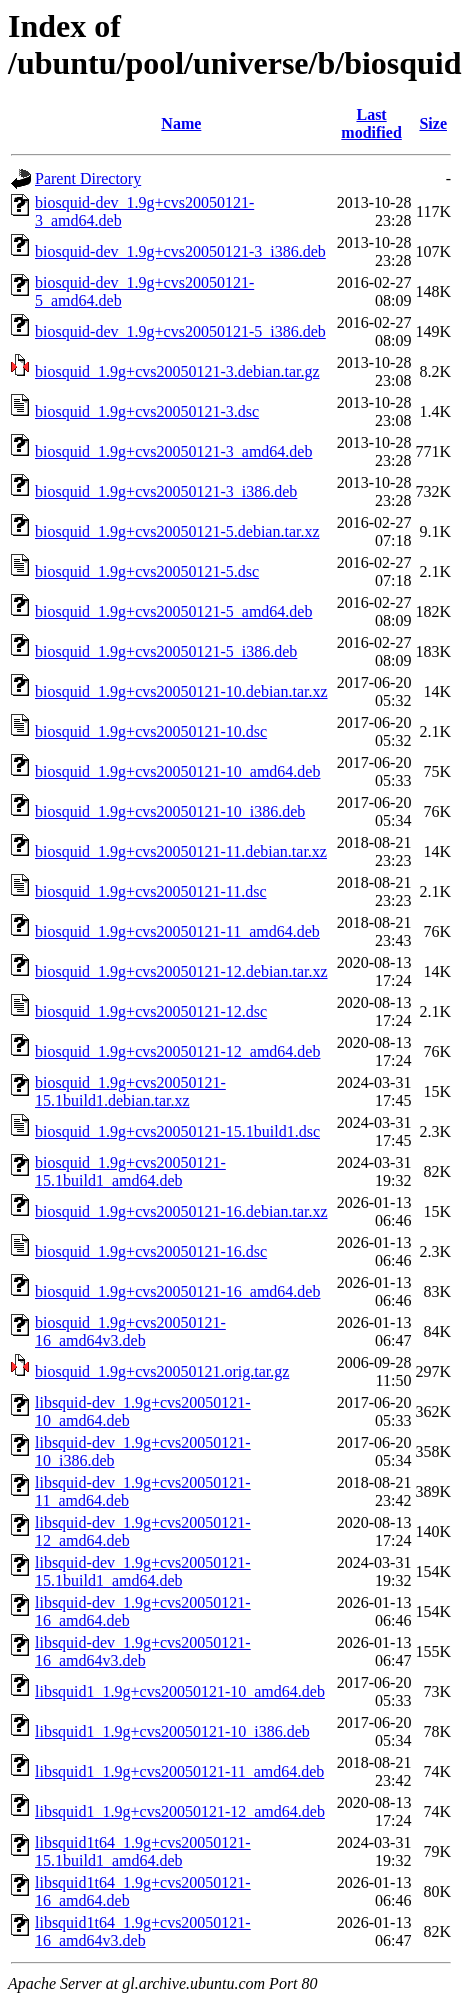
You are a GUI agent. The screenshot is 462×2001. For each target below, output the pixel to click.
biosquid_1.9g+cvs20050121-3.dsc (147, 411)
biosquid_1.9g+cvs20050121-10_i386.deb (170, 811)
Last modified (371, 123)
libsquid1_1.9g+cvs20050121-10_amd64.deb (180, 1691)
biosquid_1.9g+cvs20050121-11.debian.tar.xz (181, 851)
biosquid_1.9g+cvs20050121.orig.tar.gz (162, 1371)
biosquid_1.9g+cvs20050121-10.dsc (151, 731)
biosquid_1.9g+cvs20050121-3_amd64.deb (173, 451)
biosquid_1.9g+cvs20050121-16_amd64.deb (177, 1291)
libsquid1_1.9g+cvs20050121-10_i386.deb (172, 1731)
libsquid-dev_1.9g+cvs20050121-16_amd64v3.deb (143, 1651)
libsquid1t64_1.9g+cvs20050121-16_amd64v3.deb (143, 1931)
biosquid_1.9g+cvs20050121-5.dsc (147, 571)
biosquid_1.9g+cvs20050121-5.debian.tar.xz (177, 531)
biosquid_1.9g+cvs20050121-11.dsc (151, 891)
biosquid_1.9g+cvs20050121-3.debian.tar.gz (177, 371)
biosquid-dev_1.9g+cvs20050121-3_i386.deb (180, 251)
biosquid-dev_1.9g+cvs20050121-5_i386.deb (180, 331)
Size (433, 123)
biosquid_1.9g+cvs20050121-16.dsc (151, 1251)
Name (181, 123)
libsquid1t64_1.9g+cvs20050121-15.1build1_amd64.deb (143, 1851)
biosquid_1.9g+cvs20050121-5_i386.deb (166, 651)
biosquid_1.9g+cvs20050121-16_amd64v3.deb (130, 1331)
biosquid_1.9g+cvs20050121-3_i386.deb (166, 491)
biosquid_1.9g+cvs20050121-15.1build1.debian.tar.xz (130, 1091)
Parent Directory (88, 178)
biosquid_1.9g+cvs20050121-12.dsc (151, 1011)
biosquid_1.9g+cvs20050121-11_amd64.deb (177, 931)
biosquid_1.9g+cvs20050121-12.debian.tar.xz (181, 971)
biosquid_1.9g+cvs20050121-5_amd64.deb (173, 611)
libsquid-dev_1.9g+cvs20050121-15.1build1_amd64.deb (143, 1571)
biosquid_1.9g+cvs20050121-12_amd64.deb (177, 1051)
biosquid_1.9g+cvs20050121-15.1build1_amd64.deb (130, 1171)
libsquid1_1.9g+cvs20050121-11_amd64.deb (179, 1771)
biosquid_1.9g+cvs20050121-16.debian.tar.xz (181, 1211)
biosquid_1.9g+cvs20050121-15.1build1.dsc (177, 1131)
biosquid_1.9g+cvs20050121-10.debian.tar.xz (181, 691)
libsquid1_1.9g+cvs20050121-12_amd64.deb (180, 1811)
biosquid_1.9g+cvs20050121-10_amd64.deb (177, 771)
